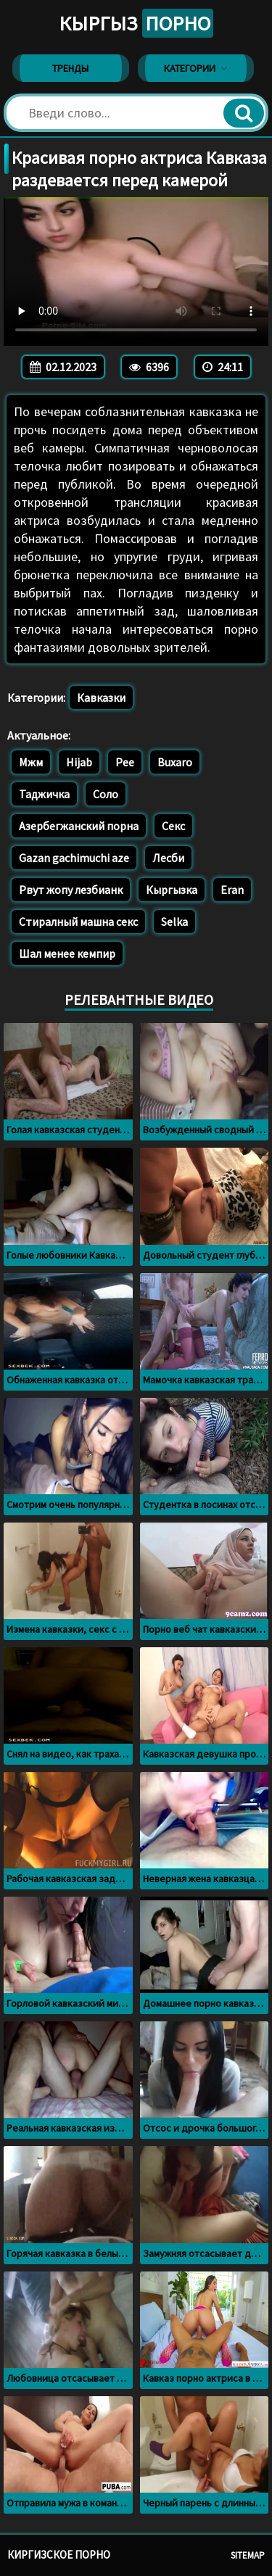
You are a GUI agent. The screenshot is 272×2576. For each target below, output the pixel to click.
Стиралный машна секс (78, 921)
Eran (232, 889)
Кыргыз (136, 23)
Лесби (168, 857)
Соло (105, 794)
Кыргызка (171, 889)
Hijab (79, 762)
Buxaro (174, 762)
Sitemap (248, 2555)
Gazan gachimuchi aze (74, 857)
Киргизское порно (58, 2554)
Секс (173, 826)
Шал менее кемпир (67, 953)
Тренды (70, 68)
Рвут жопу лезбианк (71, 889)
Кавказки (101, 697)
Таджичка (44, 794)
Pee (124, 762)
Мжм (31, 762)
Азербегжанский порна (79, 826)
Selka (174, 921)
